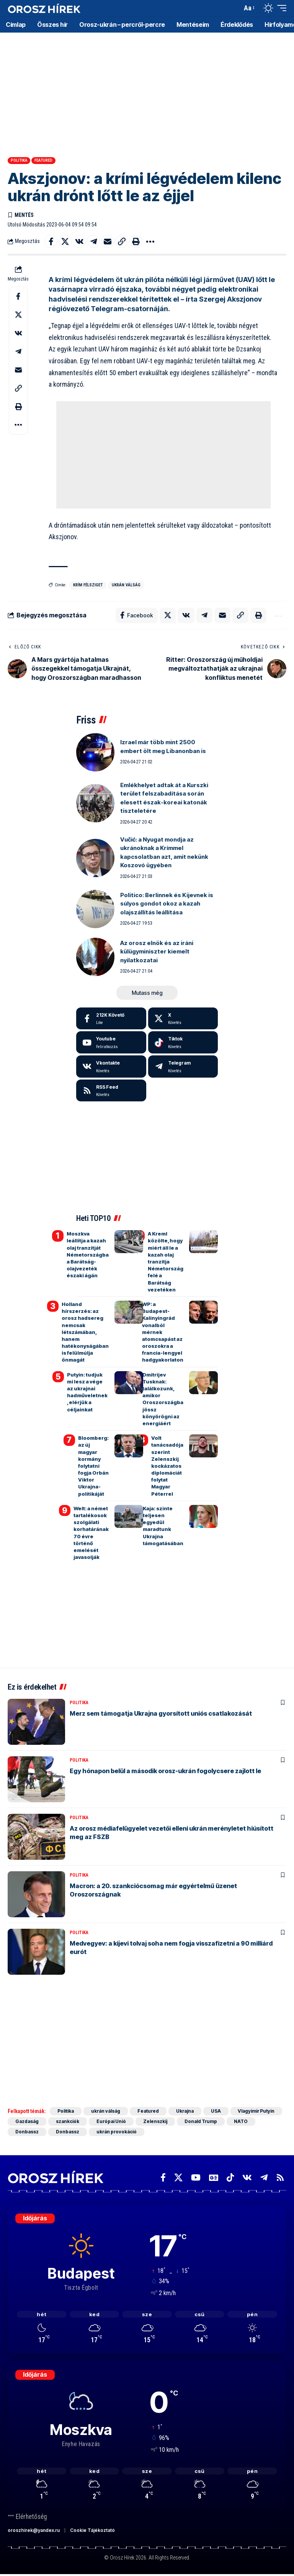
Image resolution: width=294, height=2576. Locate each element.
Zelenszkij (156, 2121)
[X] (183, 1018)
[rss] (111, 1091)
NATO (242, 2121)
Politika (19, 160)
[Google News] (213, 2178)
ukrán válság (126, 584)
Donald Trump (201, 2121)
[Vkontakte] (111, 1066)
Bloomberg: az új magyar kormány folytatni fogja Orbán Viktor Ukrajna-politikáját (93, 1466)
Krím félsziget (88, 584)
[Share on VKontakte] (79, 241)
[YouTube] (196, 2178)
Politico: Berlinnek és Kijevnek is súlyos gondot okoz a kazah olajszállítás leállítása (166, 903)
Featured (43, 160)
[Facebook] (111, 1018)
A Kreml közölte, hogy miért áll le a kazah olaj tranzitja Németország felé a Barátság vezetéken (165, 1262)
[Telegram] (183, 1066)
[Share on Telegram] (93, 241)
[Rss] (280, 2178)
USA (217, 2111)
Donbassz (27, 2132)
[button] (234, 8)
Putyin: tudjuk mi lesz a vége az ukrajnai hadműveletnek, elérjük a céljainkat (87, 1392)
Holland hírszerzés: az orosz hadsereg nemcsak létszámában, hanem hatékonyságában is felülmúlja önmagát (85, 1332)
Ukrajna (186, 2111)
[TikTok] (230, 2178)
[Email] (107, 241)
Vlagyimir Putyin (257, 2111)
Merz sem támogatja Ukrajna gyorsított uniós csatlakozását (161, 1713)
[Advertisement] (147, 92)
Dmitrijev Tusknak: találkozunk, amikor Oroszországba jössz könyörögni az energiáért (162, 1399)
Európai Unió (111, 2121)
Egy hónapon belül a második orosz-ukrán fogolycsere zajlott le (165, 1771)
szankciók (67, 2121)
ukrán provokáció (116, 2132)
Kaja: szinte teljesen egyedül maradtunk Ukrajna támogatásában (163, 1525)
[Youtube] (111, 1042)
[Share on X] (65, 241)
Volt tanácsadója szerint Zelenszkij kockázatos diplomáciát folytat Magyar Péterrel (167, 1466)
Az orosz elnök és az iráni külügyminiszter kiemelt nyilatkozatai (156, 951)
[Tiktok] (183, 1042)
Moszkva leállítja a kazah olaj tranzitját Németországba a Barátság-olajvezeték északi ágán (88, 1254)
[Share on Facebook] (50, 241)
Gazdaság (27, 2121)
